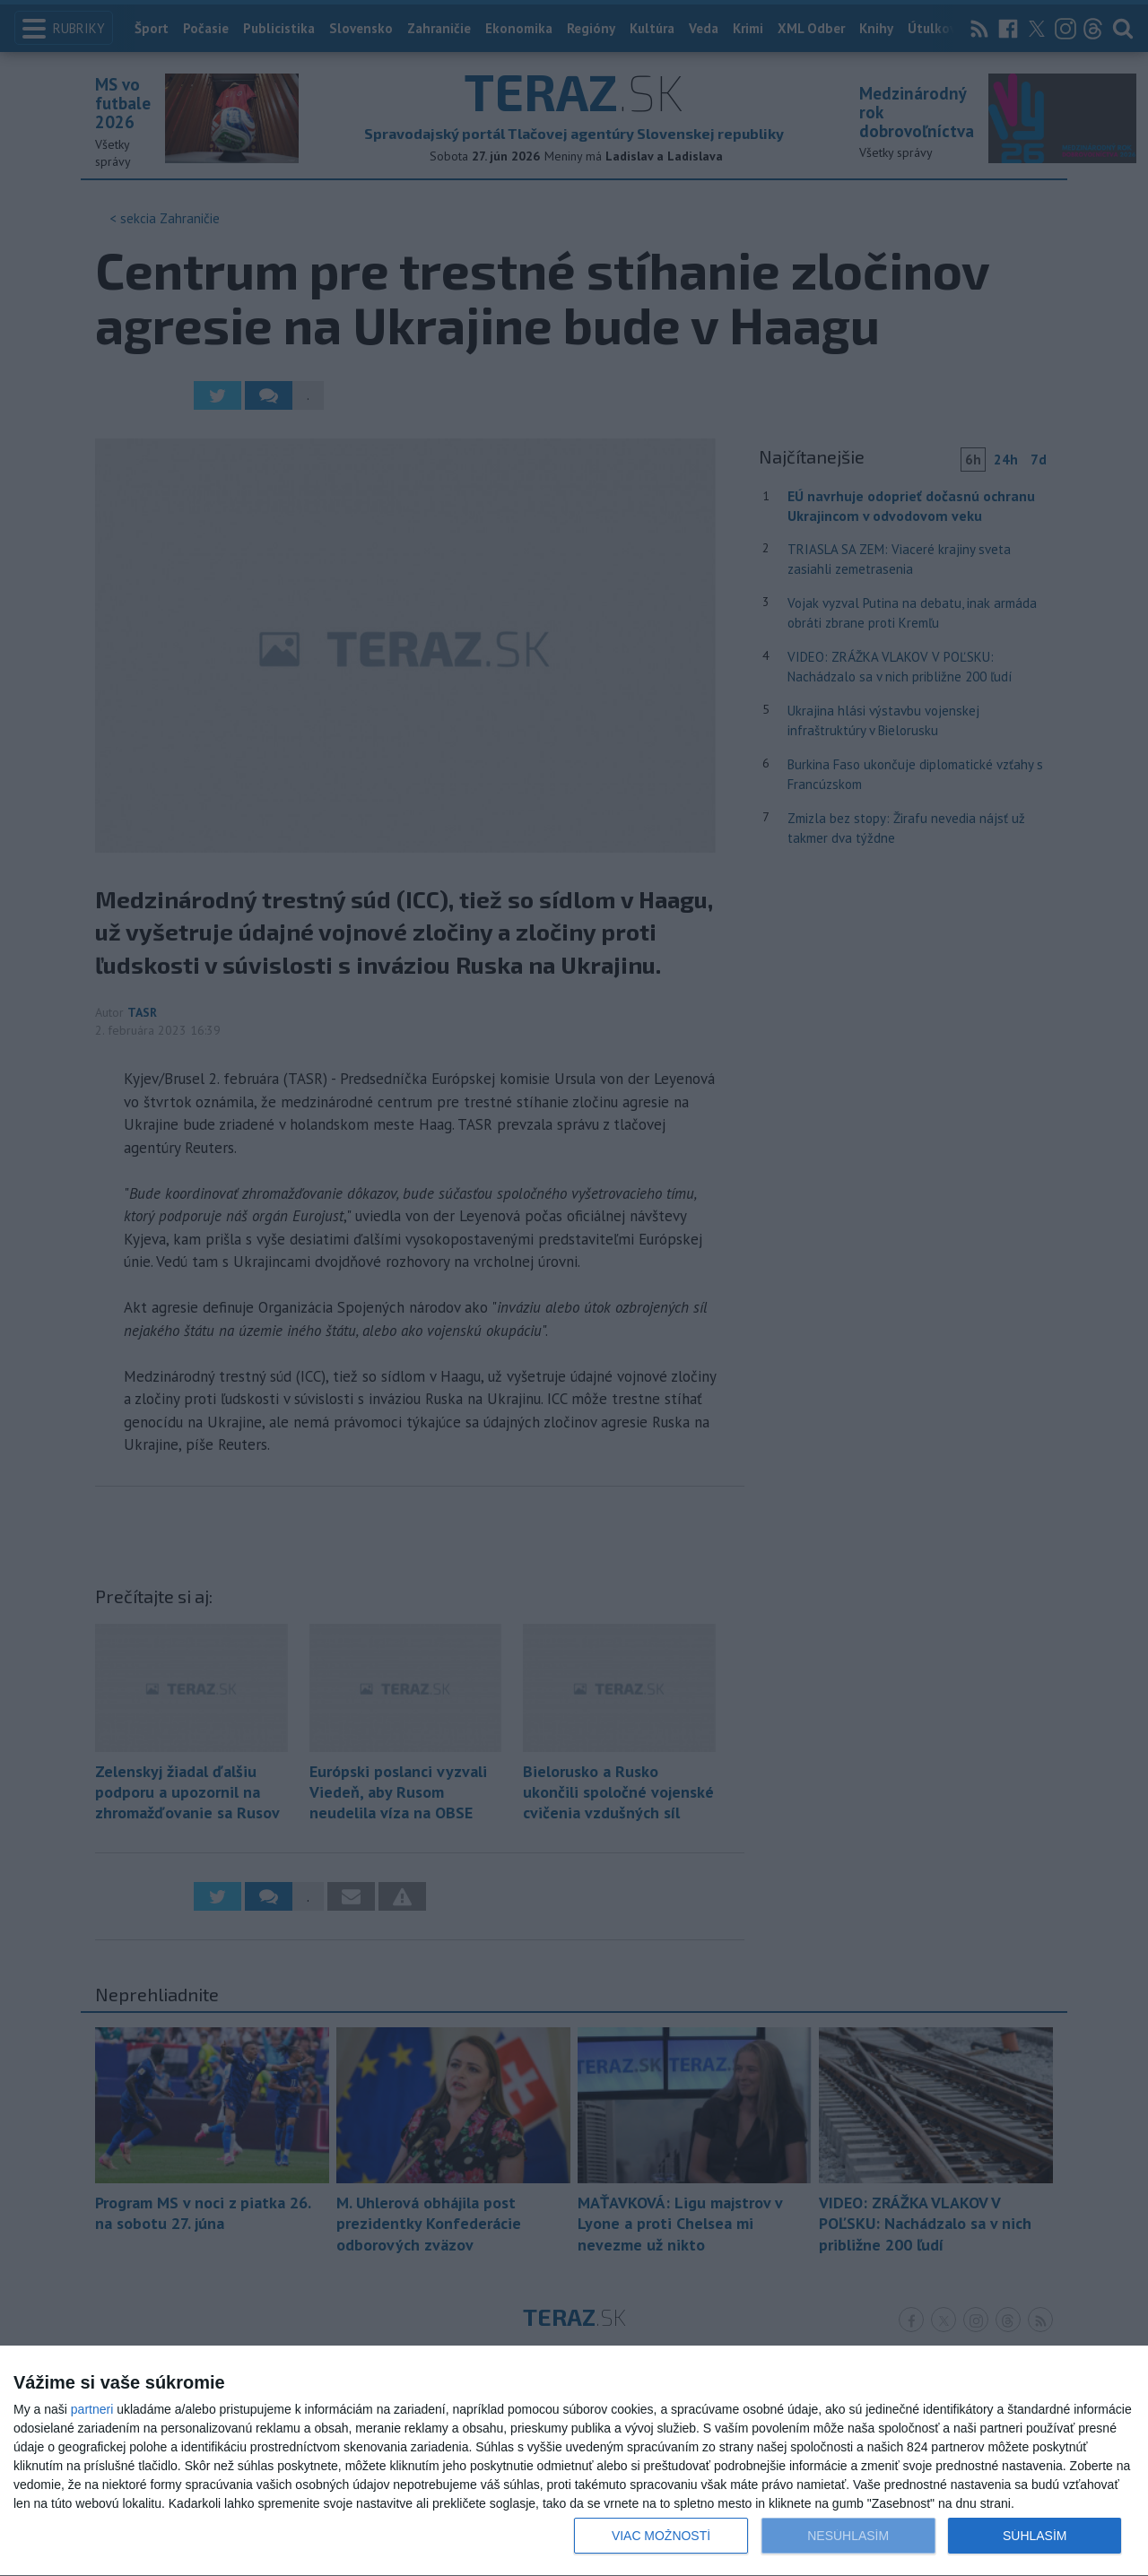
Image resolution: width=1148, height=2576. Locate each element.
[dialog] (574, 2461)
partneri (92, 2409)
